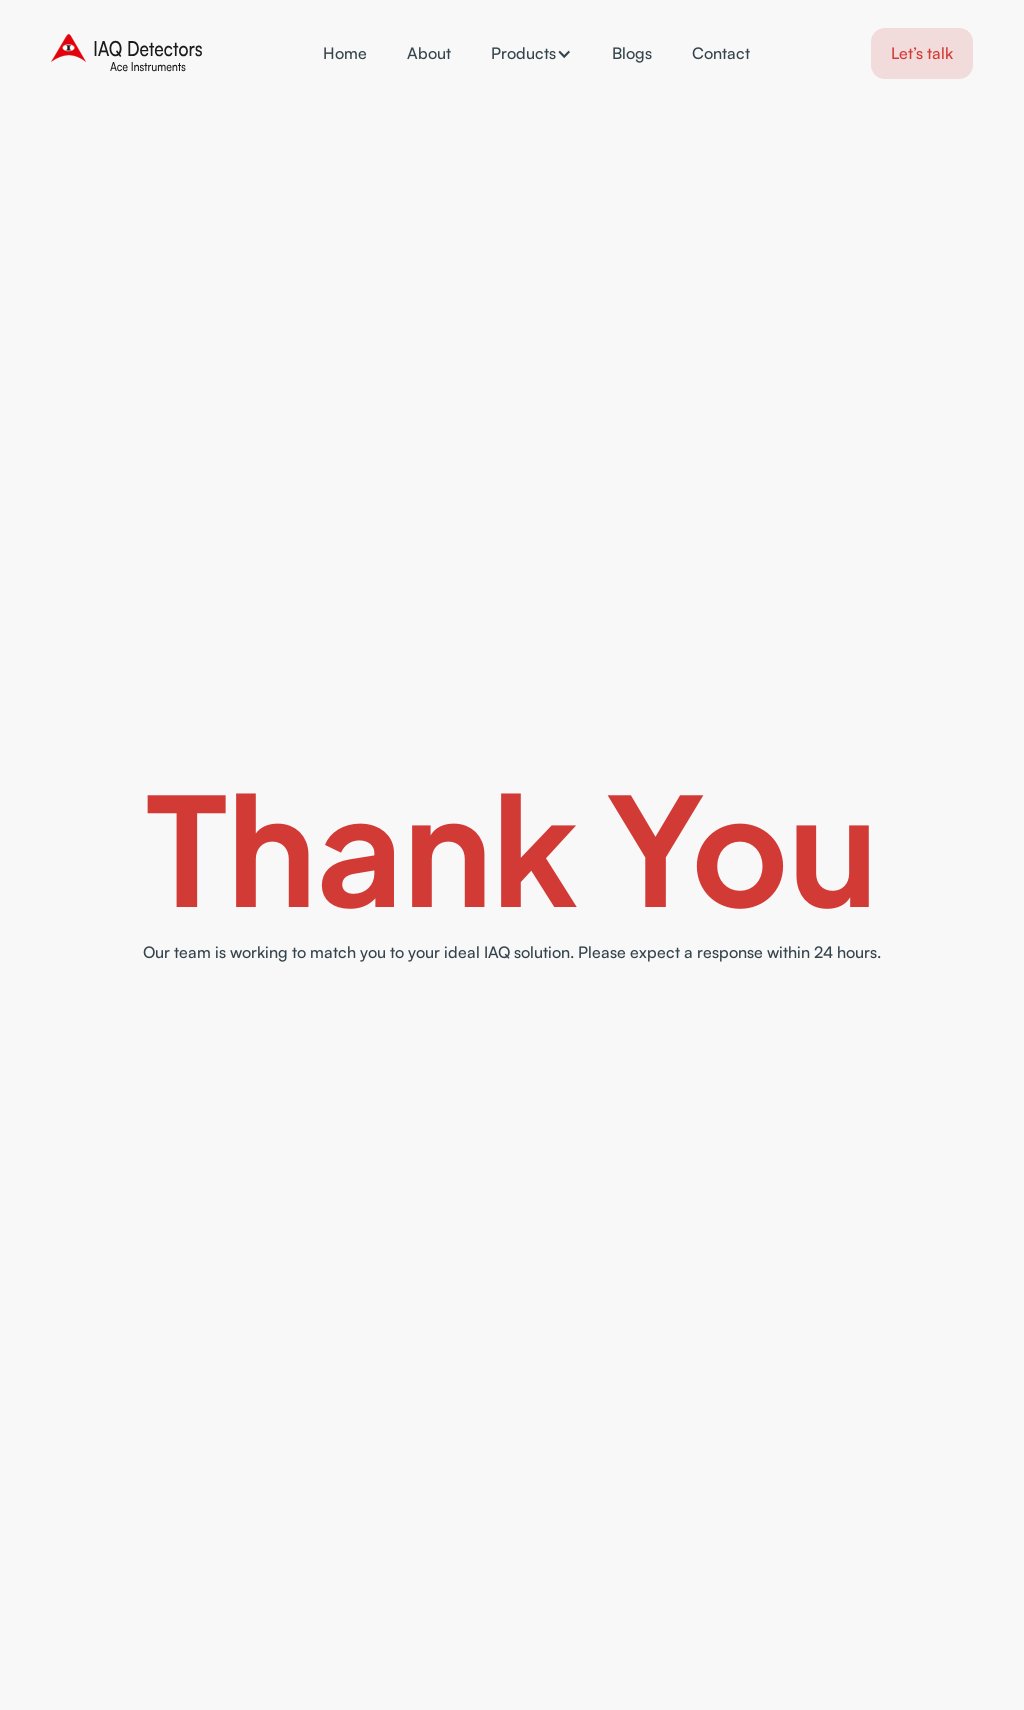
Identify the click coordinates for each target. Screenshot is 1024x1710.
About (429, 53)
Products (523, 53)
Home (345, 53)
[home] (126, 54)
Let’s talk (922, 53)
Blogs (632, 53)
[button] (531, 53)
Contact (721, 53)
